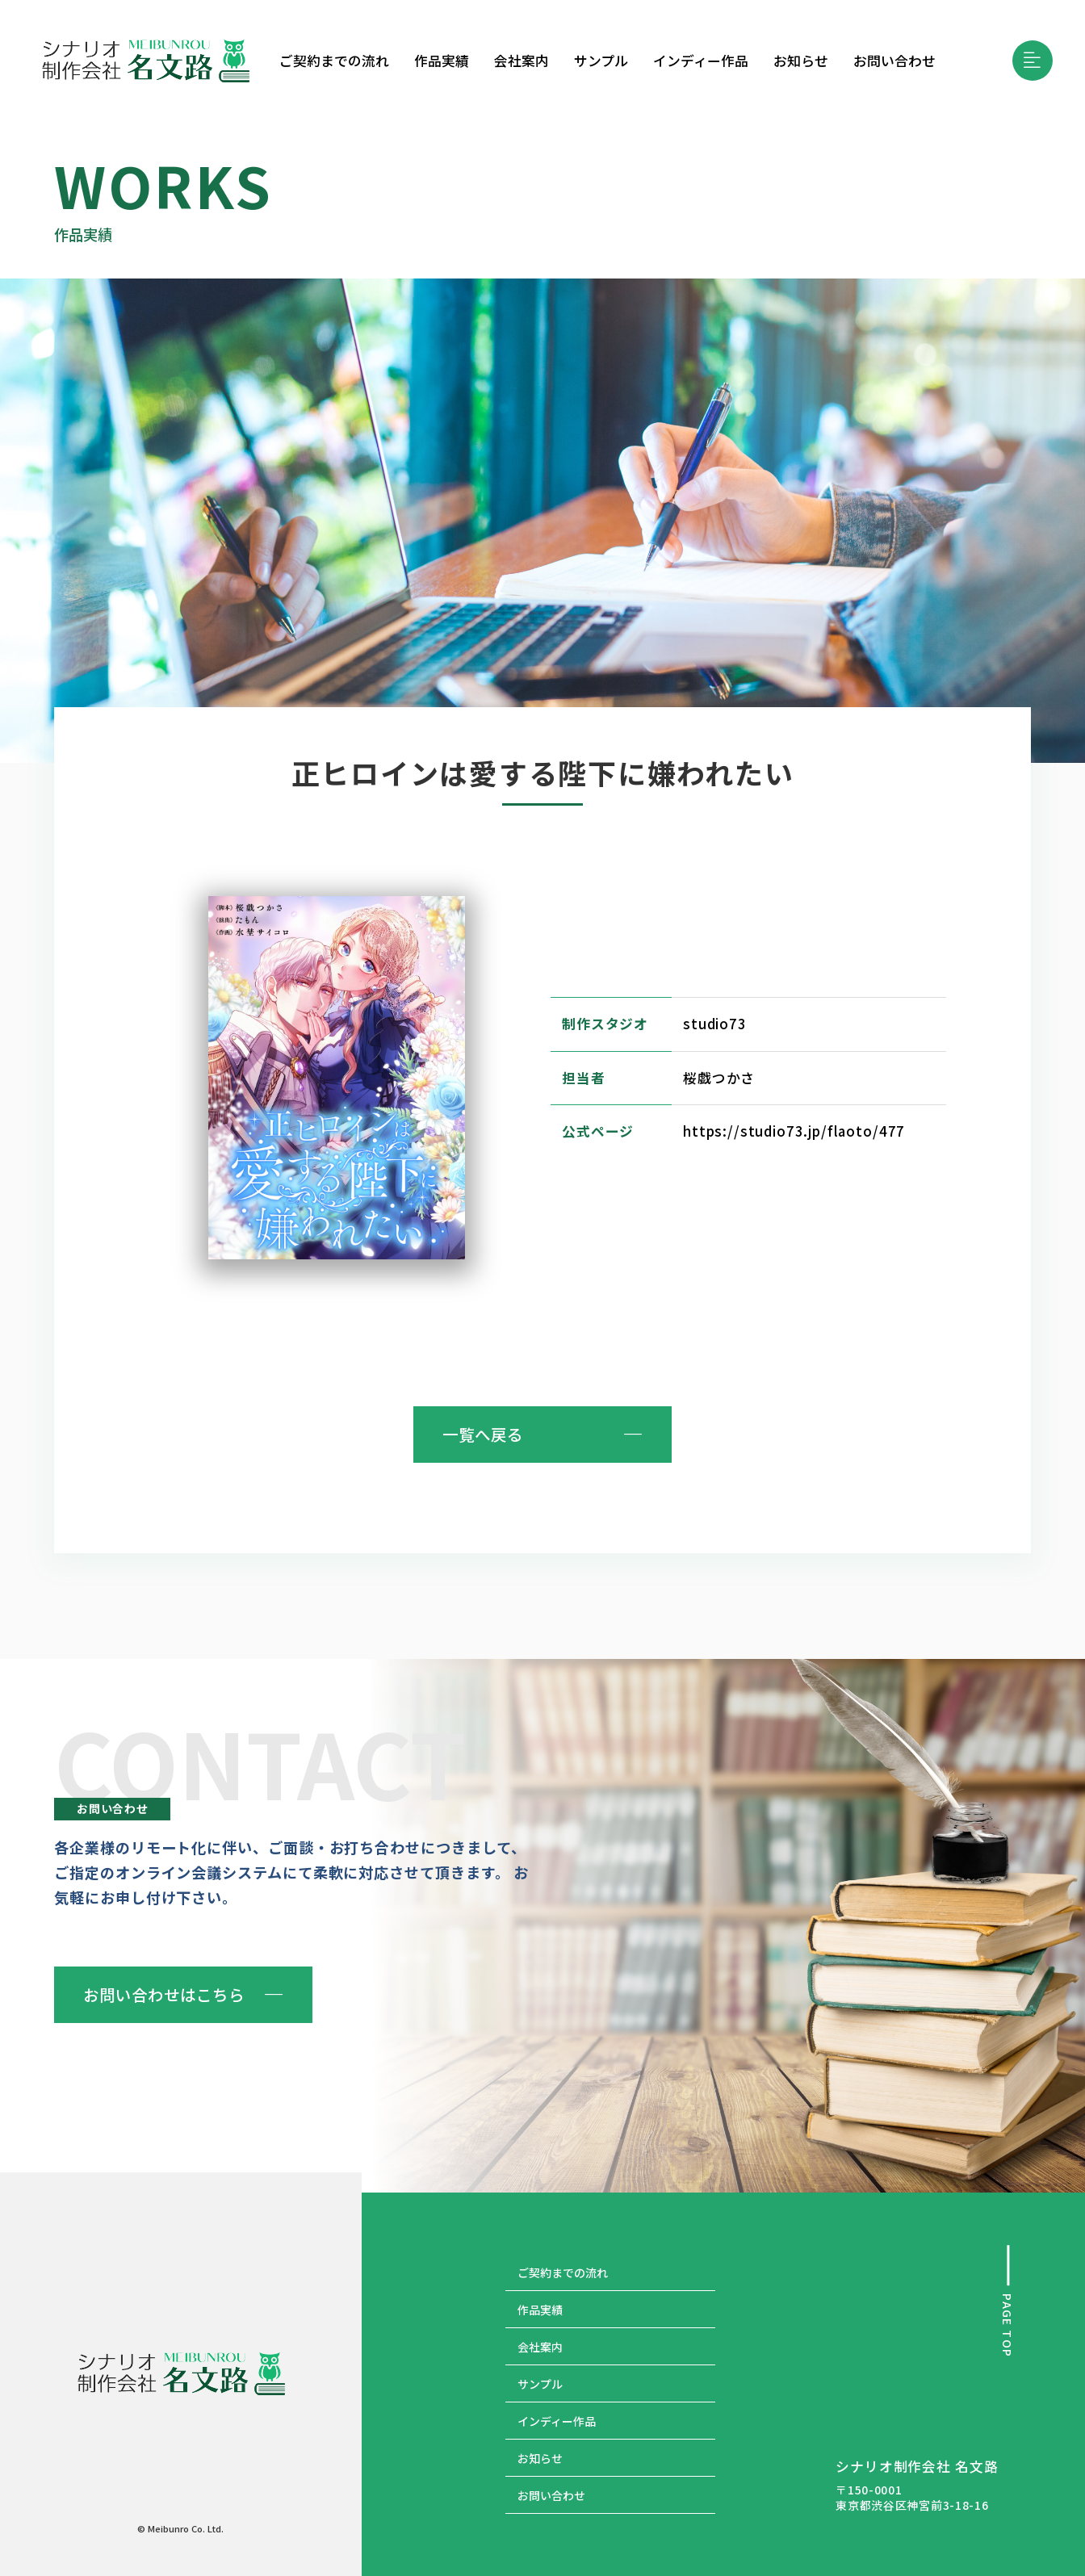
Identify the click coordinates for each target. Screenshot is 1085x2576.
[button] (1032, 60)
